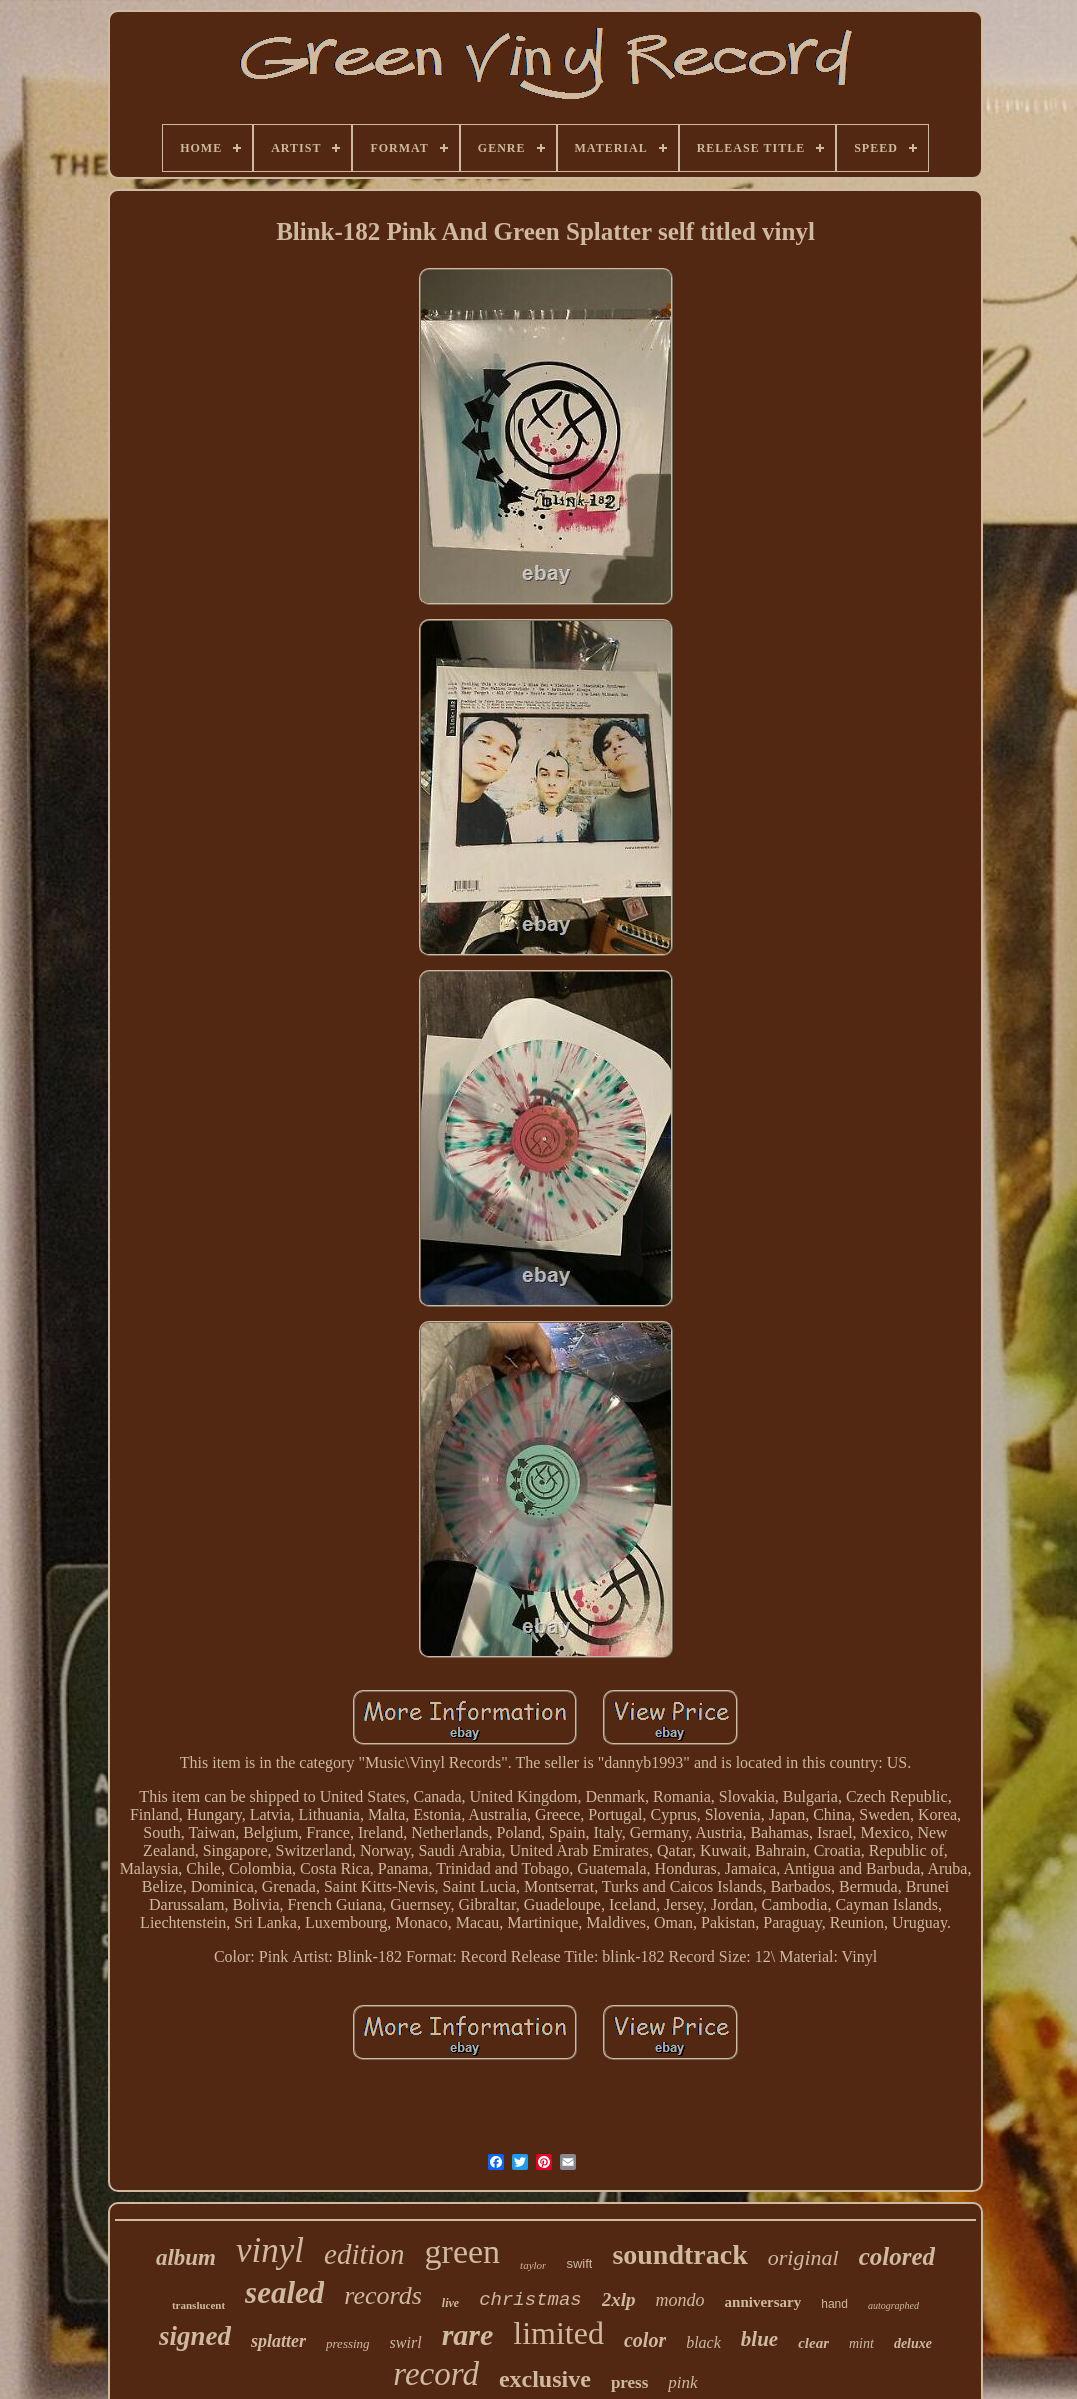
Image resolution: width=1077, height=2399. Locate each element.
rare (468, 2334)
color (645, 2340)
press (629, 2382)
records (383, 2295)
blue (759, 2339)
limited (558, 2333)
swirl (406, 2342)
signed (195, 2336)
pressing (348, 2343)
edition (364, 2254)
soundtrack (679, 2254)
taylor (533, 2265)
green (463, 2251)
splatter (278, 2341)
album (186, 2257)
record (436, 2374)
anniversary (763, 2302)
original (803, 2257)
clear (813, 2343)
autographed (893, 2305)
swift (579, 2263)
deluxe (913, 2343)
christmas (530, 2300)
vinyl (270, 2250)
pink (682, 2382)
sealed (284, 2292)
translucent (198, 2305)
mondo (680, 2300)
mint (861, 2343)
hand (834, 2304)
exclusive (545, 2379)
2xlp (619, 2299)
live (450, 2303)
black (703, 2342)
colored (897, 2256)
